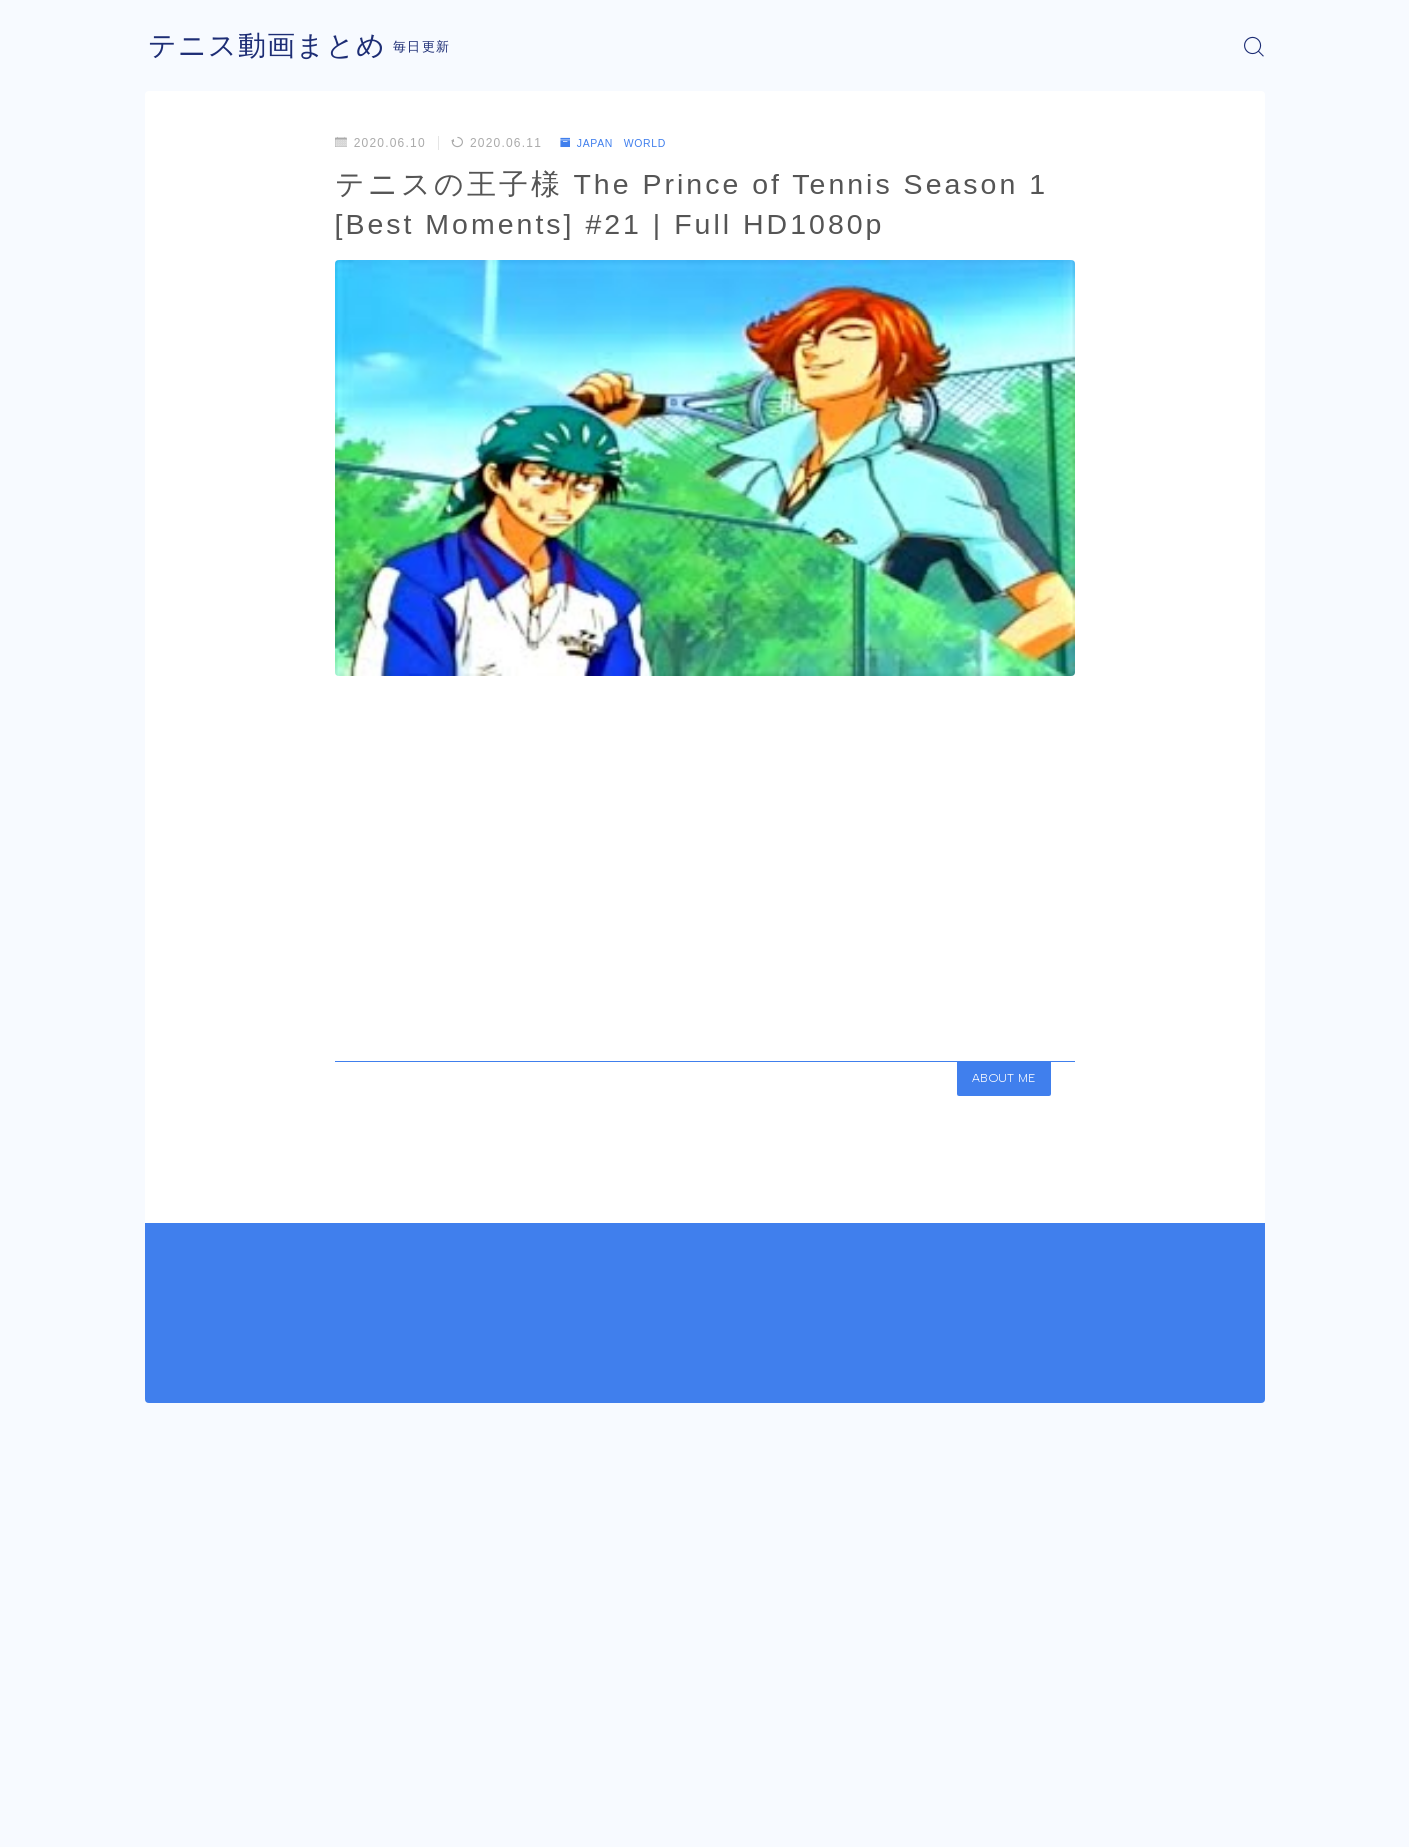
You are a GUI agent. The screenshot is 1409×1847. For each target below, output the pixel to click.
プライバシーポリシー (314, 1817)
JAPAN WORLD (621, 143)
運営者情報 (178, 1817)
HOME (167, 1757)
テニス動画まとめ (275, 46)
